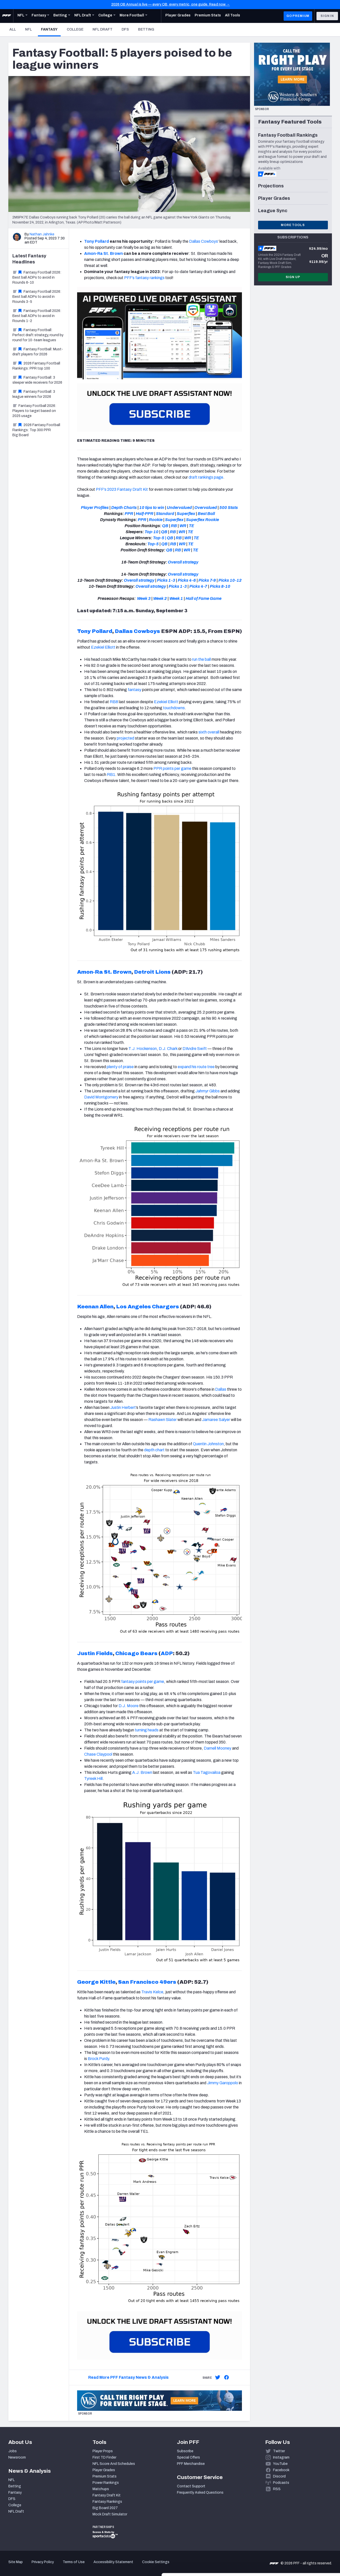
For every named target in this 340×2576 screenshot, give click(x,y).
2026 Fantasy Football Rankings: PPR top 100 (36, 365)
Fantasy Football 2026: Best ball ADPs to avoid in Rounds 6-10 (36, 277)
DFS (125, 29)
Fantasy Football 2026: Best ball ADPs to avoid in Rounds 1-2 (36, 316)
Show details (78, 2566)
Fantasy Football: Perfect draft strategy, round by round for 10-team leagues (37, 335)
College (75, 29)
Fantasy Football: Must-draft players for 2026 (37, 351)
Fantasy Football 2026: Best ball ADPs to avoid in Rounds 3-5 (36, 297)
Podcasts (281, 2483)
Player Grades (104, 2470)
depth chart (154, 1450)
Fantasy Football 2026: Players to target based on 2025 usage (34, 411)
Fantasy (51, 29)
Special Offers (188, 2457)
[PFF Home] (6, 16)
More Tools (293, 225)
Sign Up (293, 277)
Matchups (101, 2489)
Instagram (281, 2457)
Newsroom (17, 2457)
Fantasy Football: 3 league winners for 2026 (33, 394)
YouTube (280, 2464)
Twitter (279, 2451)
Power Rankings (106, 2483)
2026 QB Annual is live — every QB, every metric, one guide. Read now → (170, 4)
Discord (279, 2476)
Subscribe (185, 2451)
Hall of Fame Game (203, 598)
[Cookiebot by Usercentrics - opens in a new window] (33, 2566)
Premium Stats (105, 2476)
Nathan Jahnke (42, 234)
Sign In (327, 16)
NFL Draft (102, 29)
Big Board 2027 (105, 2508)
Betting (146, 29)
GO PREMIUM (297, 16)
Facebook (281, 2470)
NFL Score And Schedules (114, 2464)
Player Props (103, 2451)
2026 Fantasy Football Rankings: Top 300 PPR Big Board (36, 430)
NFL (28, 29)
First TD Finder (104, 2457)
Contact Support (191, 2486)
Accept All (298, 2530)
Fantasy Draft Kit (107, 2495)
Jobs (12, 2451)
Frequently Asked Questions (200, 2492)
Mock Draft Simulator (110, 2514)
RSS (277, 2489)
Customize (298, 2547)
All (12, 29)
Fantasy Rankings (107, 2502)
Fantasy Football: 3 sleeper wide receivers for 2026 (37, 380)
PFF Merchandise (191, 2464)
